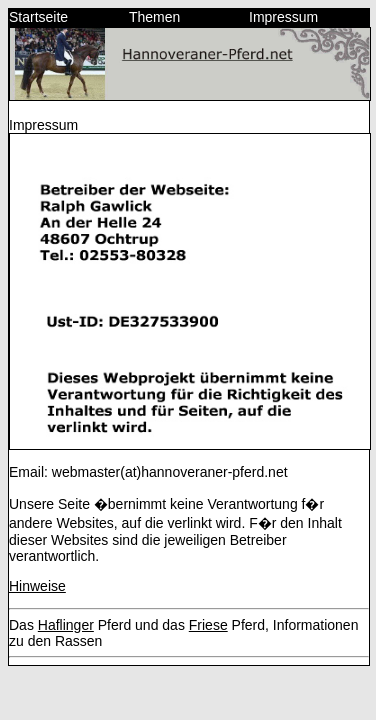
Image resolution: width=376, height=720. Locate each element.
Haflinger (66, 625)
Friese (208, 625)
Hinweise (37, 586)
